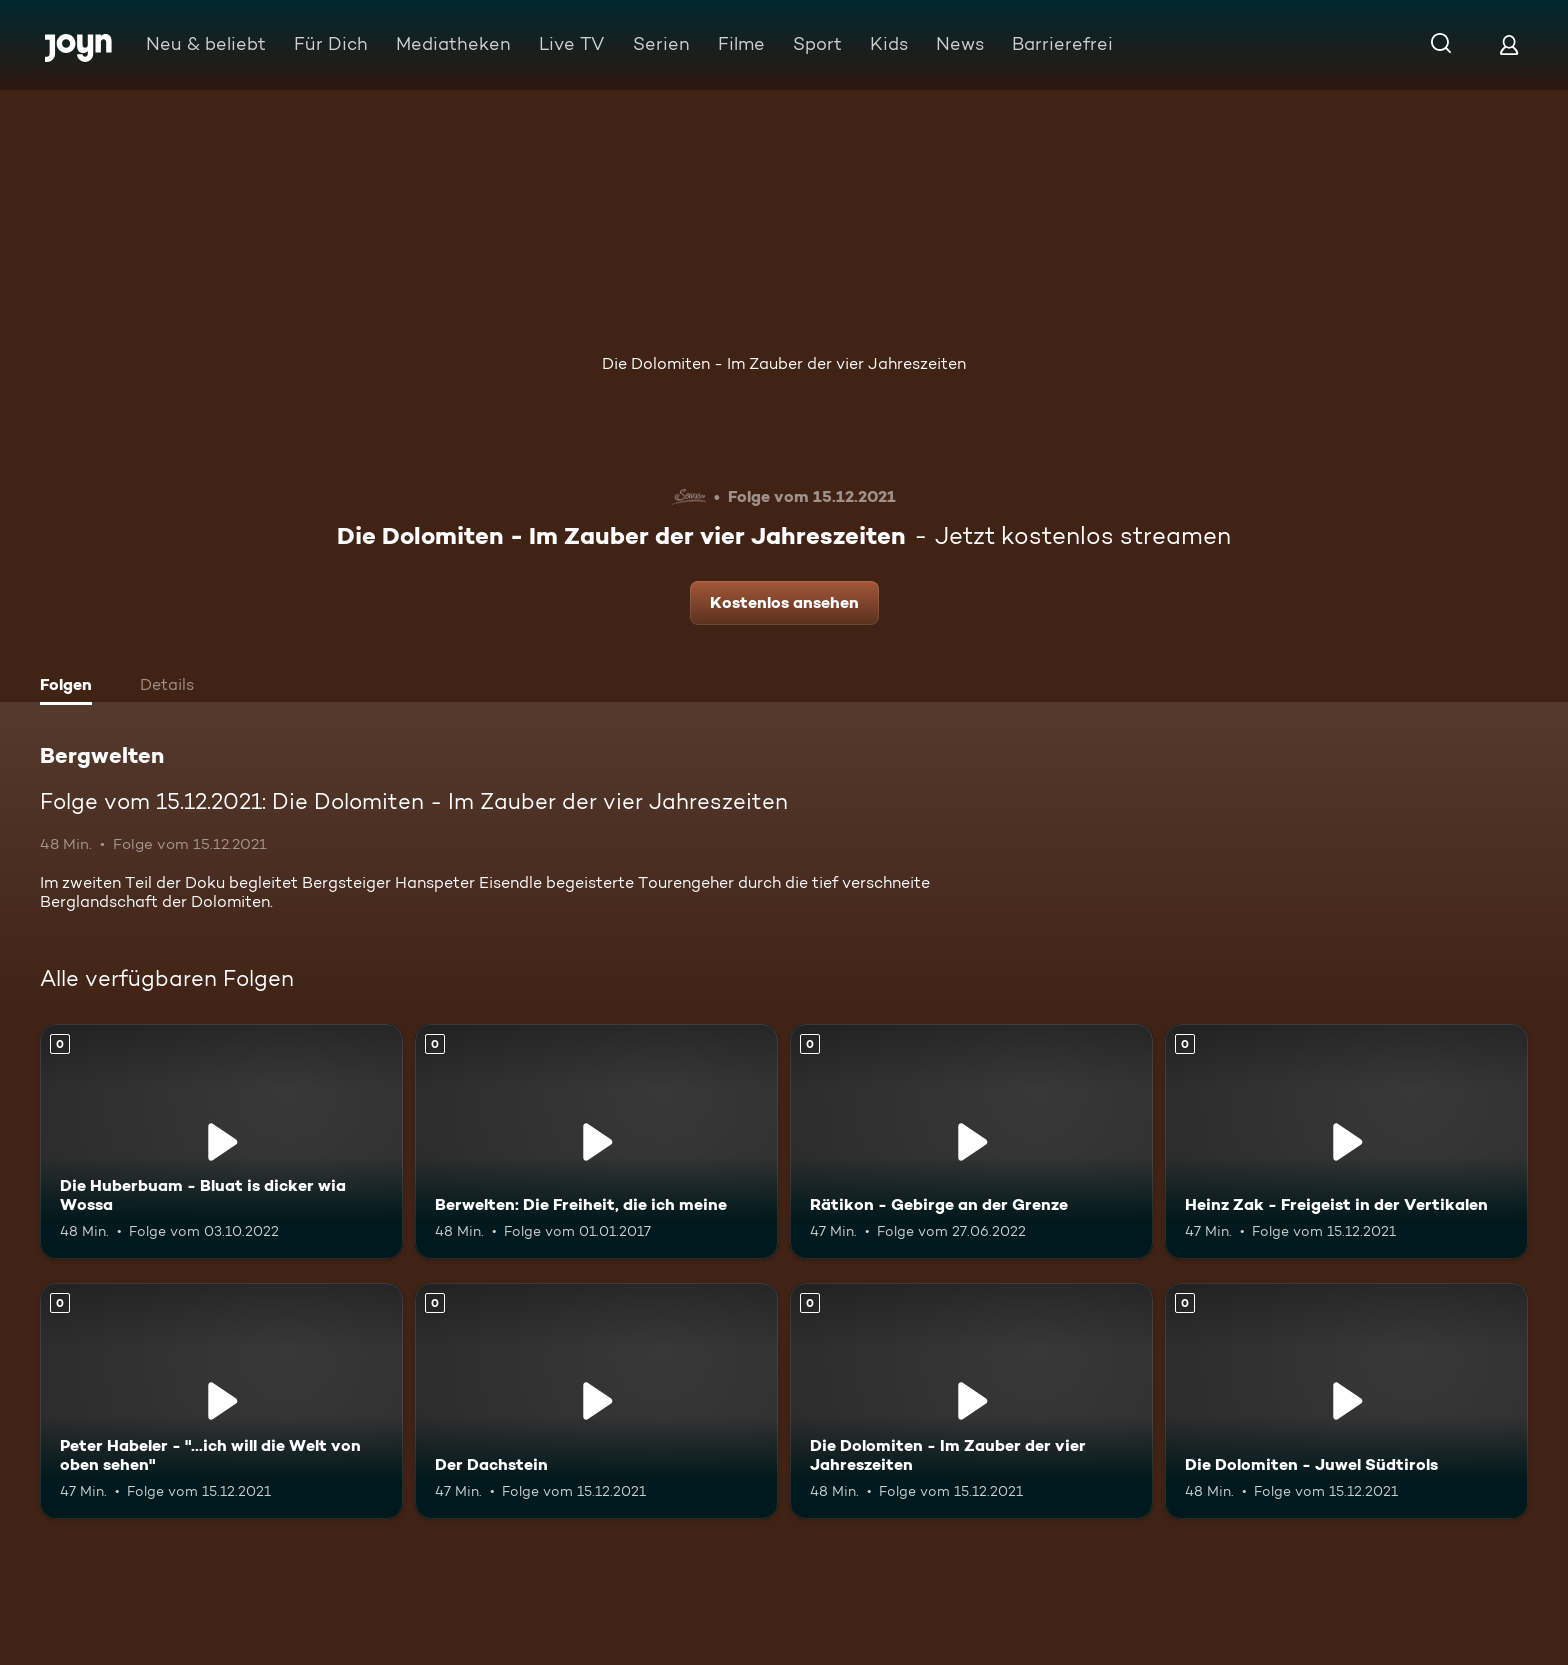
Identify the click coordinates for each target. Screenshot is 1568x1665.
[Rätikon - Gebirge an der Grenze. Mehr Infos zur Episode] (971, 1142)
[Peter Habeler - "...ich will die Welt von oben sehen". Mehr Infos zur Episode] (221, 1401)
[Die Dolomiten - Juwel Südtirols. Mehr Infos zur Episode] (1346, 1401)
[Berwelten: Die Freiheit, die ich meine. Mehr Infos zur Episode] (596, 1142)
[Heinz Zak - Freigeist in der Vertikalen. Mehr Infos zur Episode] (1346, 1142)
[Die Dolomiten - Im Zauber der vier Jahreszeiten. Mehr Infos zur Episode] (971, 1401)
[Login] (1509, 44)
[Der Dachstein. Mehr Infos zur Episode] (596, 1401)
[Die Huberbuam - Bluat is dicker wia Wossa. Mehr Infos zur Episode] (221, 1142)
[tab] (71, 687)
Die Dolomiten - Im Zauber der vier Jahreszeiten (784, 363)
